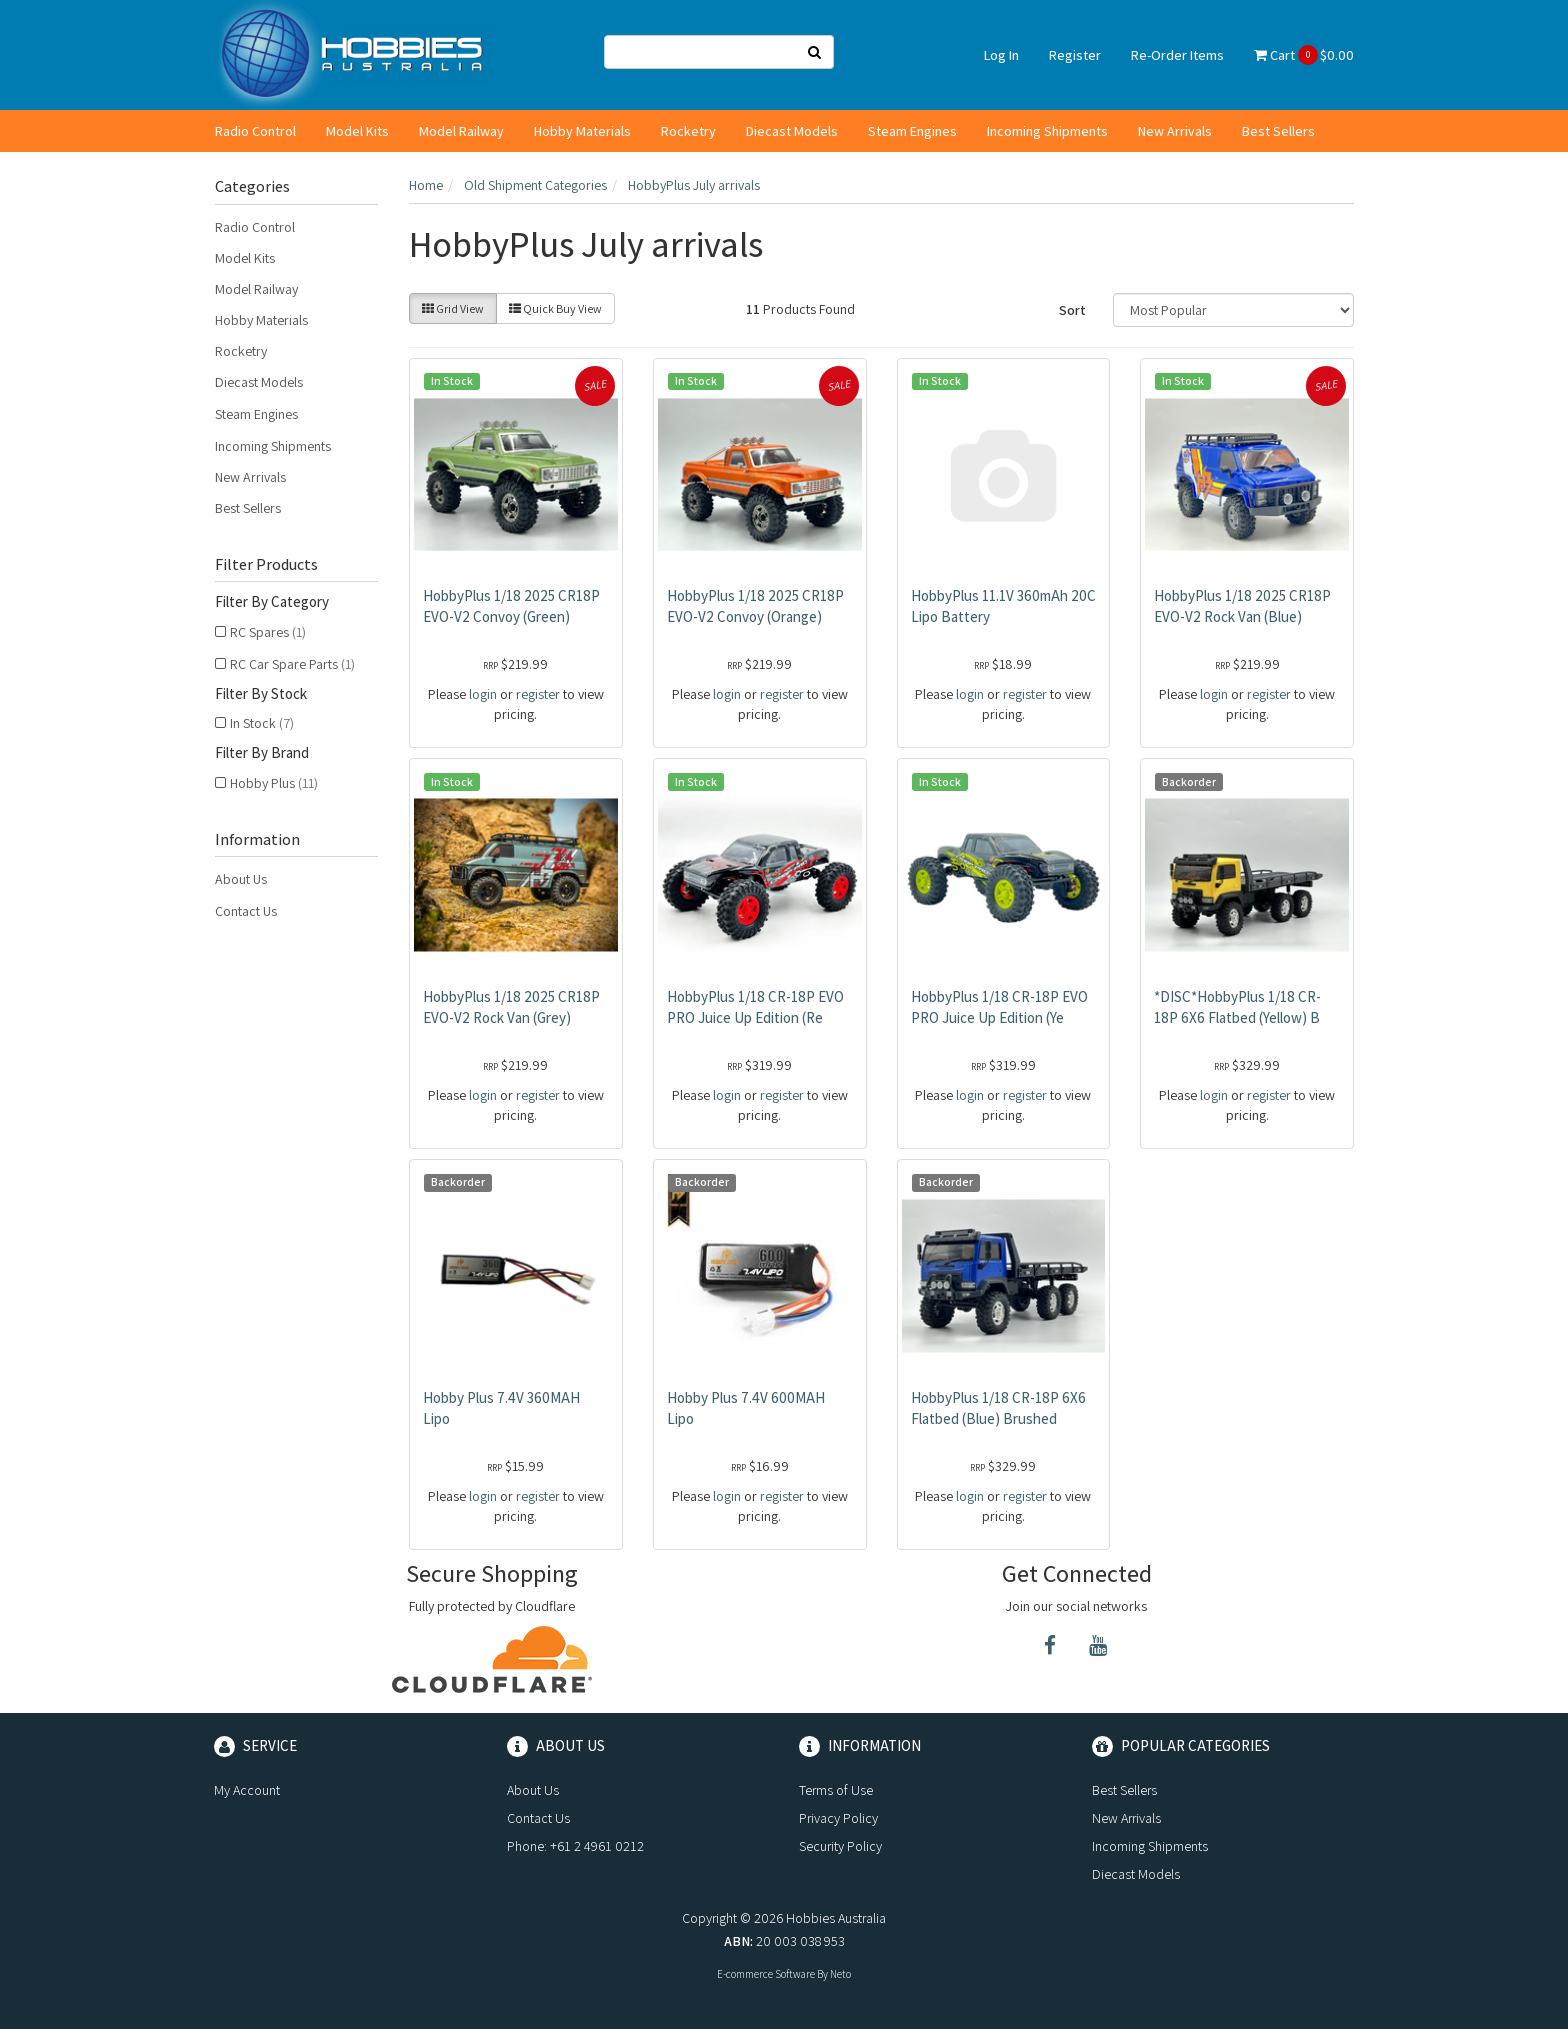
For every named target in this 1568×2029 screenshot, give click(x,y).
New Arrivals (1175, 131)
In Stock (262, 723)
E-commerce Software (766, 1974)
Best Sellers (1278, 131)
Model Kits (357, 131)
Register (1075, 55)
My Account (247, 1790)
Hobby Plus (274, 783)
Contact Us (246, 911)
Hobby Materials (582, 131)
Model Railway (461, 131)
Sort (1072, 310)
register (538, 694)
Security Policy (840, 1846)
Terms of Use (836, 1790)
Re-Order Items (1177, 55)
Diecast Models (792, 131)
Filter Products (266, 565)
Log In (1001, 55)
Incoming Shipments (1047, 131)
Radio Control (255, 131)
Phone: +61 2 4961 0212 (575, 1846)
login (483, 694)
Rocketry (688, 131)
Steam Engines (912, 131)
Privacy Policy (838, 1818)
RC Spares (268, 632)
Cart (1304, 55)
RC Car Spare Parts (292, 664)
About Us (241, 879)
